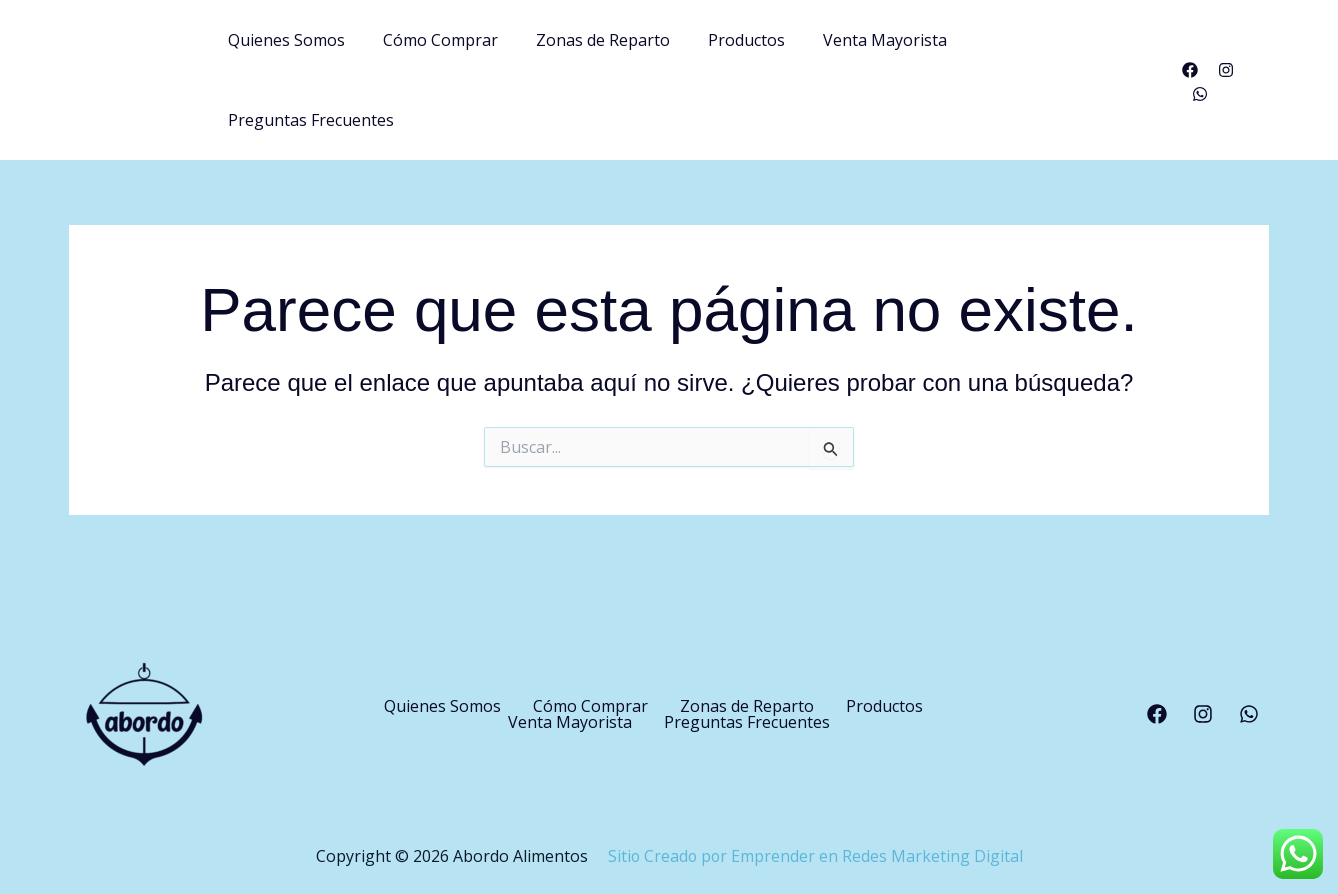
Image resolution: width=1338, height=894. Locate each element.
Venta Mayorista (885, 76)
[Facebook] (1189, 78)
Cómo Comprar (458, 76)
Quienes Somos (310, 76)
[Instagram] (1225, 78)
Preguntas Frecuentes (1062, 76)
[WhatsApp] (1261, 78)
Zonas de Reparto (615, 76)
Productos (752, 76)
